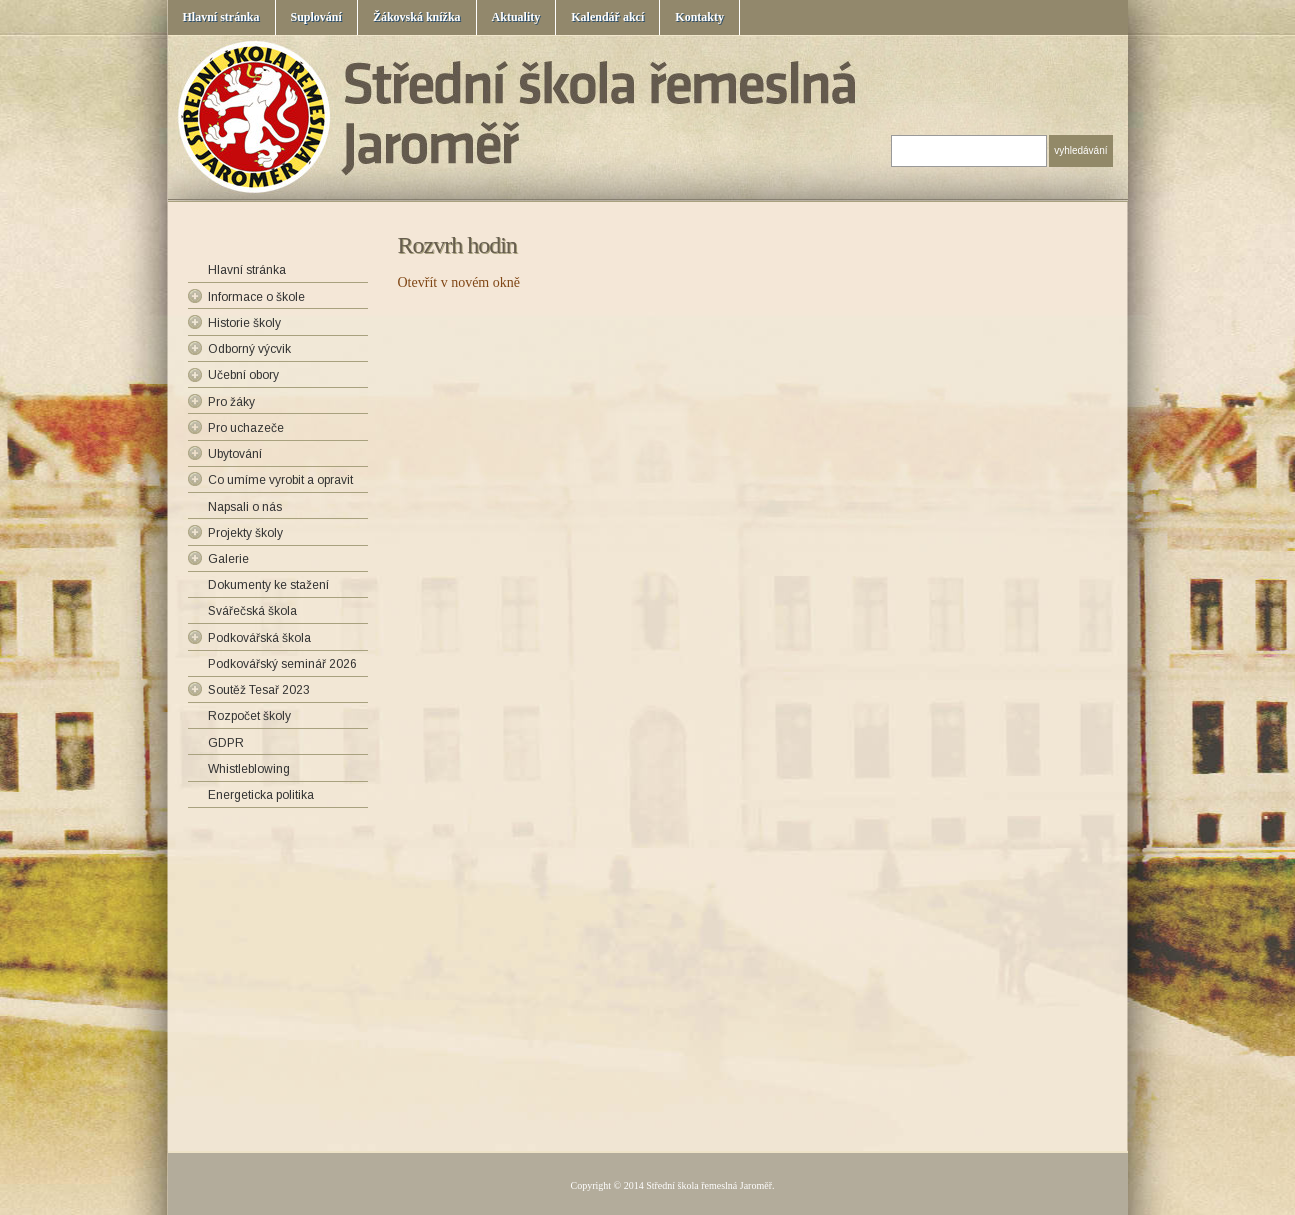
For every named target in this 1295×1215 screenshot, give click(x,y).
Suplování (316, 17)
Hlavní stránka (221, 17)
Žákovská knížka (417, 17)
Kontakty (699, 17)
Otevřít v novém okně (459, 282)
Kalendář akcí (607, 17)
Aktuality (516, 17)
